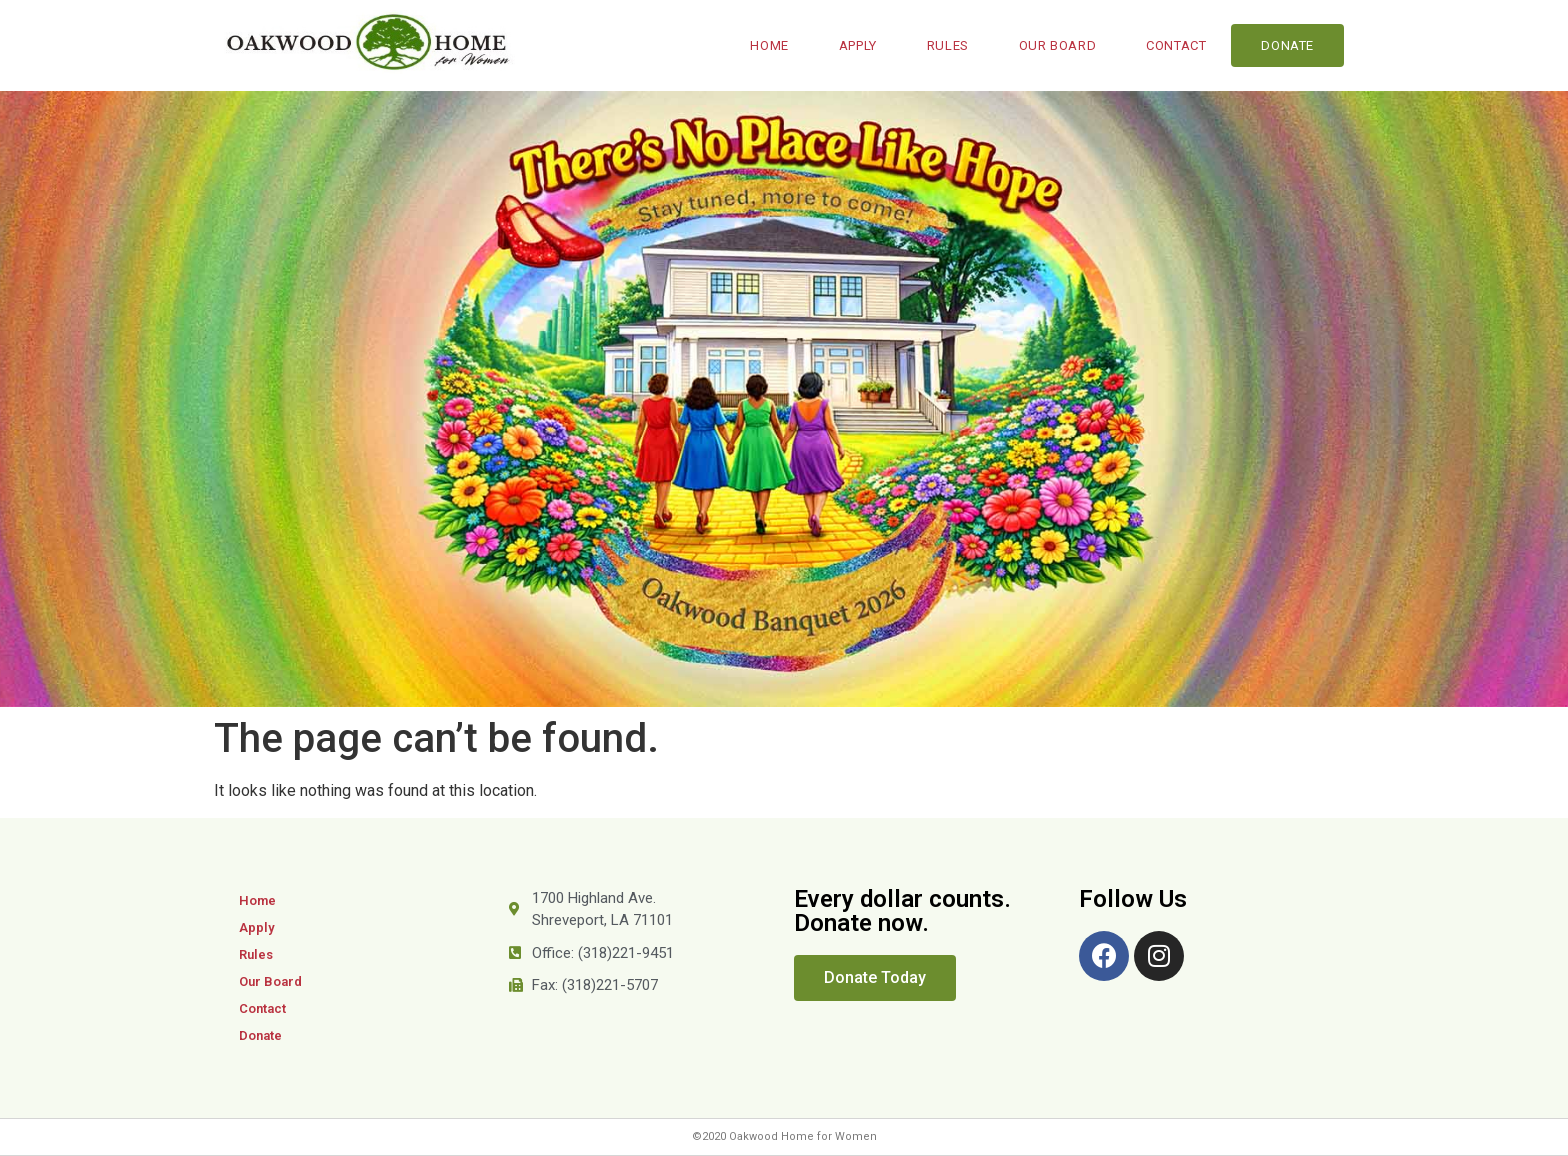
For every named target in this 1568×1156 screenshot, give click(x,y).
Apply (858, 45)
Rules (948, 45)
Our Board (1057, 45)
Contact (1176, 45)
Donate (1287, 45)
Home (769, 45)
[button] (875, 978)
